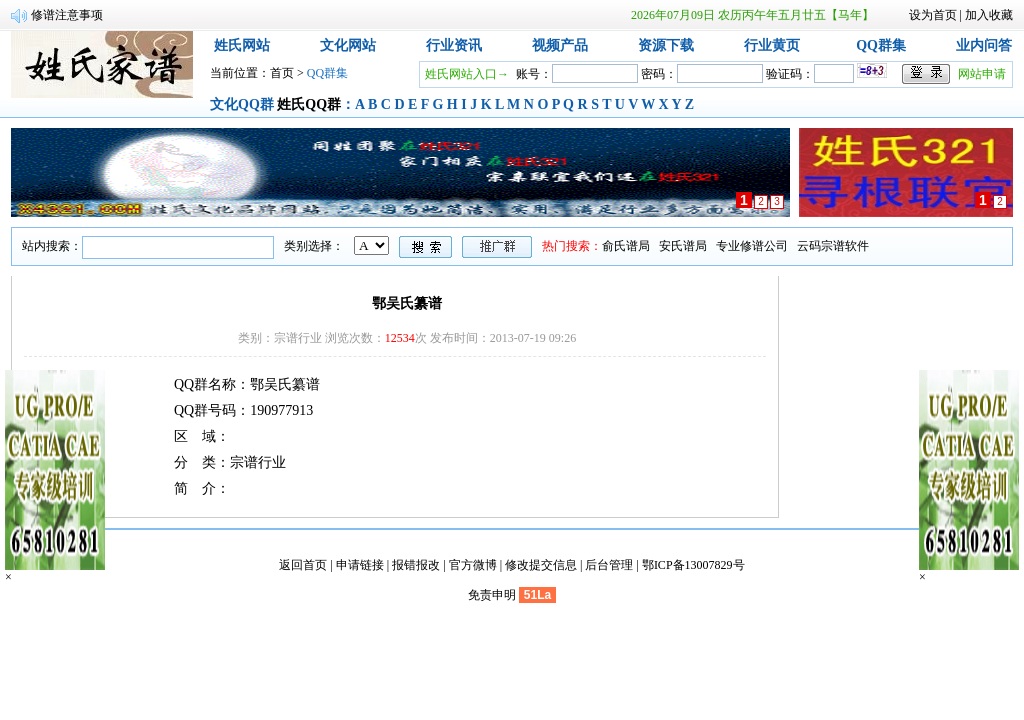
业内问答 (984, 45)
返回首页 (303, 565)
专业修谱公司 (752, 246)
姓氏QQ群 (309, 104)
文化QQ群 (242, 104)
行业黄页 (772, 45)
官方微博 (473, 565)
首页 (282, 73)
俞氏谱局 (626, 246)
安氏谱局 (683, 246)
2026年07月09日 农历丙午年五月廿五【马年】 (752, 15)
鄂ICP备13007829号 (693, 565)
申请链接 (360, 565)
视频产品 (560, 45)
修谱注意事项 (67, 15)
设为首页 (933, 15)
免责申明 (492, 595)
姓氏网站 (242, 45)
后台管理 (609, 565)
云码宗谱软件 (833, 246)
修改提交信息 (541, 565)
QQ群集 (881, 45)
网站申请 (982, 74)
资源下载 (666, 45)
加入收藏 (989, 15)
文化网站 (348, 45)
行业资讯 (454, 45)
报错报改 (416, 565)
